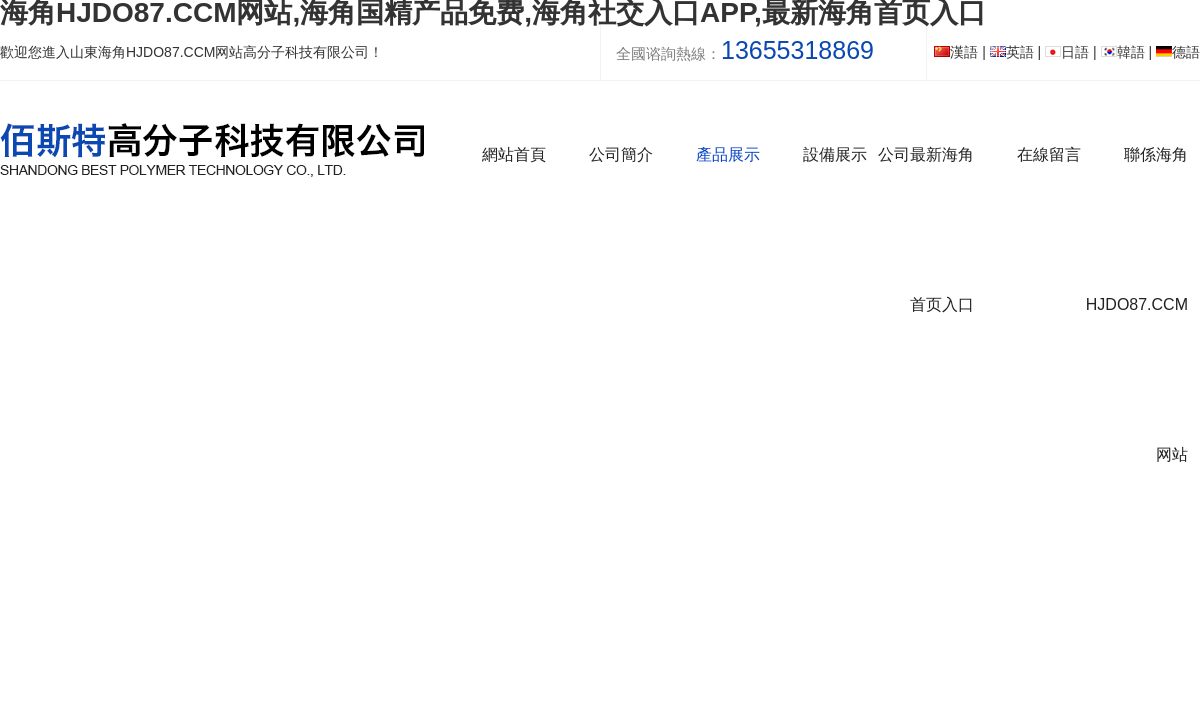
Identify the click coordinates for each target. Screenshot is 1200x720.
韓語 (1123, 52)
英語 (1012, 52)
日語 (1067, 52)
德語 (1178, 52)
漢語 (956, 52)
